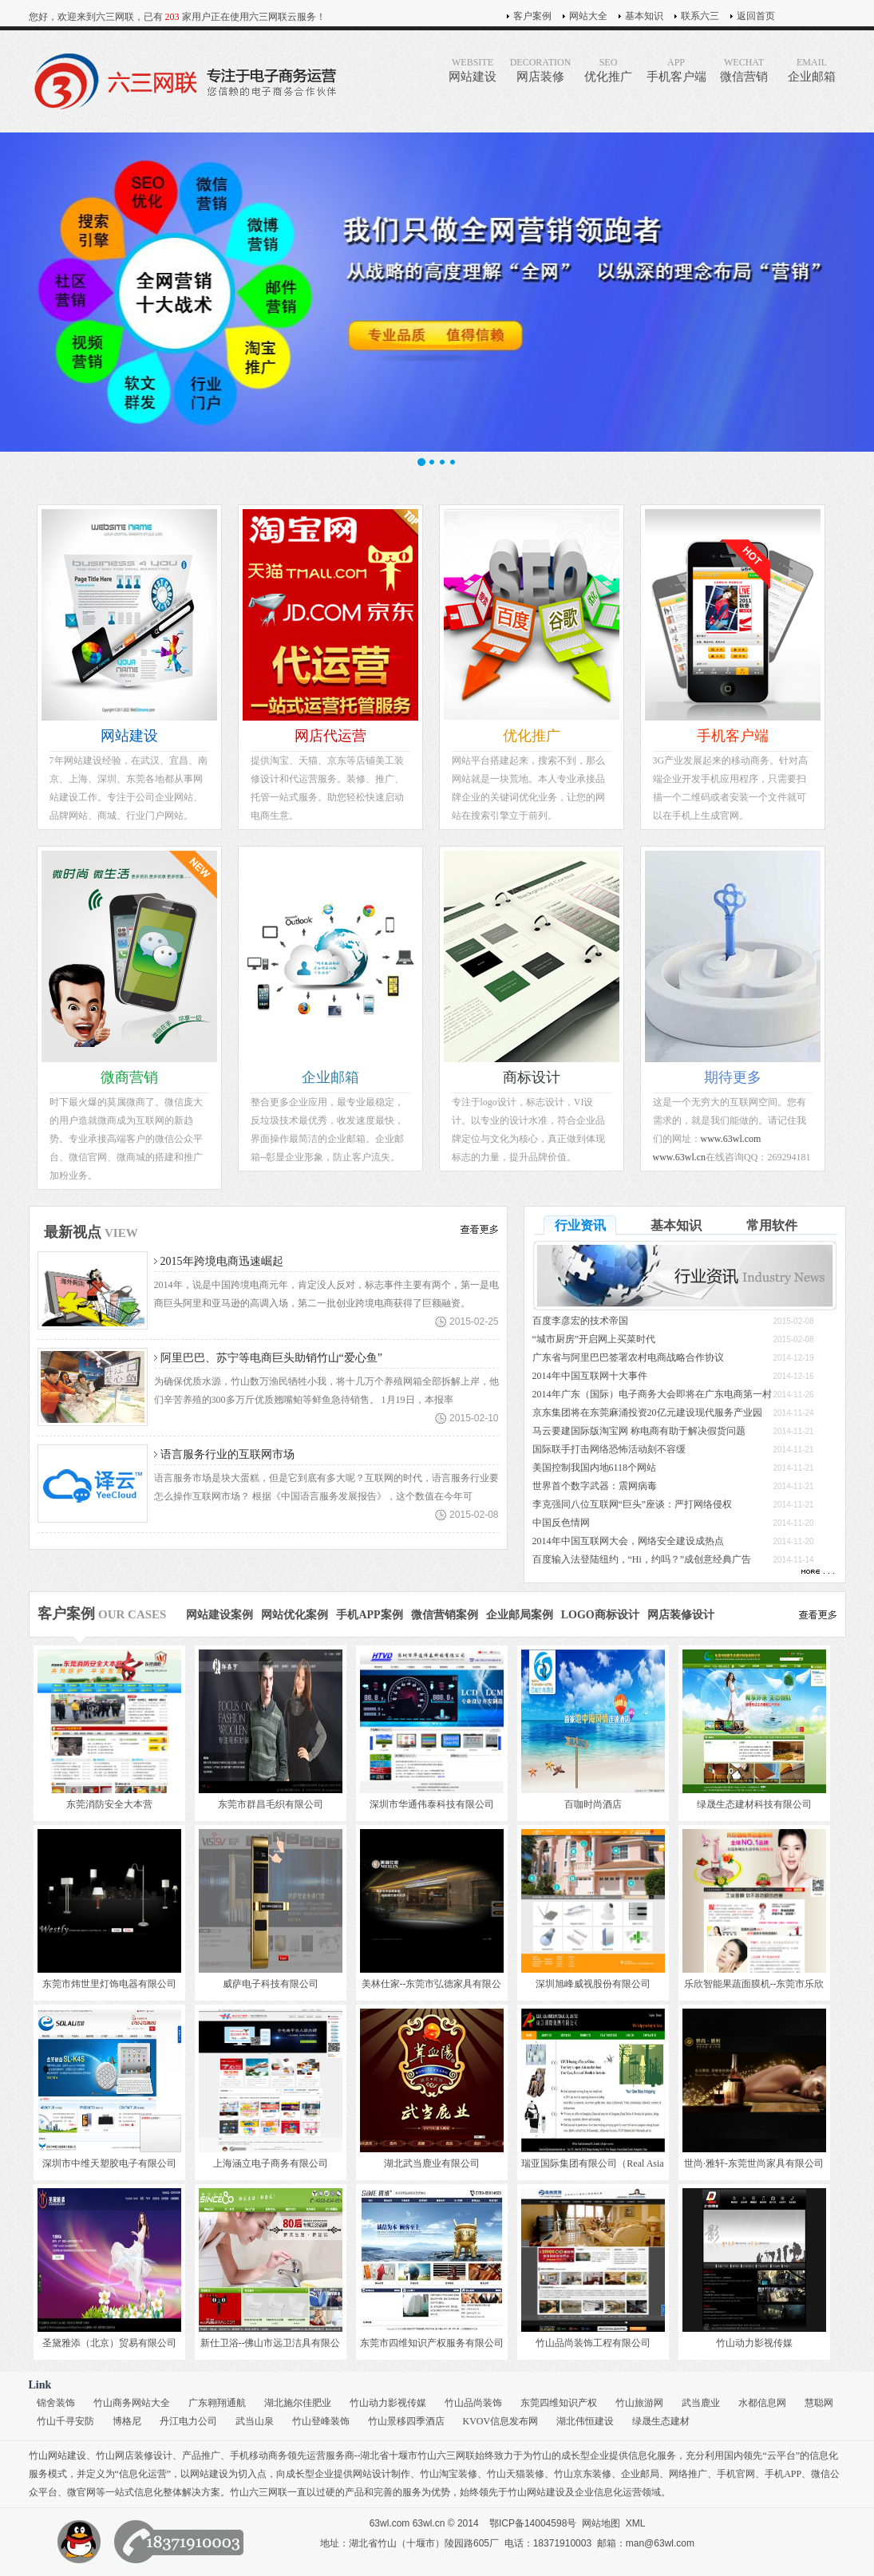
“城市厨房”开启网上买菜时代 (594, 1339)
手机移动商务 (258, 2455)
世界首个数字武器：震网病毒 (594, 1485)
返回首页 (756, 16)
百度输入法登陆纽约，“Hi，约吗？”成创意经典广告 (642, 1559)
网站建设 (473, 70)
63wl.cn (429, 2523)
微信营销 (744, 70)
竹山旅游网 (639, 2402)
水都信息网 (762, 2402)
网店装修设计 (680, 1615)
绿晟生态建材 (661, 2421)
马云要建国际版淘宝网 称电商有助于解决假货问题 (638, 1430)
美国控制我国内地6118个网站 (594, 1467)
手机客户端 (676, 70)
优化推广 (609, 70)
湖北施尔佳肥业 (297, 2402)
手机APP (783, 2473)
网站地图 (601, 2523)
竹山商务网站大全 (131, 2402)
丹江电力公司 (188, 2421)
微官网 (81, 2492)
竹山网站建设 (57, 2455)
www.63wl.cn (679, 1157)
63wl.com (390, 2523)
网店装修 (541, 70)
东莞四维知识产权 (558, 2402)
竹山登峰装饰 (321, 2421)
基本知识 (644, 16)
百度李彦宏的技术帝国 (580, 1320)
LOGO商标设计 (600, 1615)
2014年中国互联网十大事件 (589, 1375)
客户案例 (532, 16)
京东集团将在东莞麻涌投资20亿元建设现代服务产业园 (647, 1412)
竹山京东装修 (582, 2473)
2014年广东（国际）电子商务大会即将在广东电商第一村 (652, 1394)
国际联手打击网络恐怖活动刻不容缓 (609, 1449)
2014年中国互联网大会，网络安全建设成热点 (628, 1541)
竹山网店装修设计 (134, 2455)
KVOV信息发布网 (501, 2421)
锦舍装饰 (56, 2402)
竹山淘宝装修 (448, 2473)
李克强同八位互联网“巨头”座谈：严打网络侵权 (632, 1504)
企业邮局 (640, 2473)
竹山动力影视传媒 (388, 2402)
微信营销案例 (444, 1615)
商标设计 (531, 1077)
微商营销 (129, 1077)
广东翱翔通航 (217, 2402)
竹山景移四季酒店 (406, 2421)
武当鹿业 (701, 2402)
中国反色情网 (561, 1522)
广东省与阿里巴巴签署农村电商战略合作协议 (628, 1357)
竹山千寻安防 (65, 2421)
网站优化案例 (294, 1615)
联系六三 (700, 16)
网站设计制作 (381, 2473)
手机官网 (736, 2473)
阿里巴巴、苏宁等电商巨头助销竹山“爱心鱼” (271, 1358)
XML (636, 2523)
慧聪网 (819, 2402)
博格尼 (127, 2421)
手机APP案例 (369, 1615)
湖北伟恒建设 (585, 2421)
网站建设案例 (219, 1615)
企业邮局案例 (519, 1615)
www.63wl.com (731, 1138)
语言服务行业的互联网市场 (227, 1454)
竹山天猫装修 (515, 2473)
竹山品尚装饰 (473, 2402)
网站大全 (588, 16)
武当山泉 (254, 2421)
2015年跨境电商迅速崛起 (221, 1261)
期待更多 (732, 1077)
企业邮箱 (812, 70)
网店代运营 (330, 736)
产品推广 (201, 2455)
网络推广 (688, 2473)
